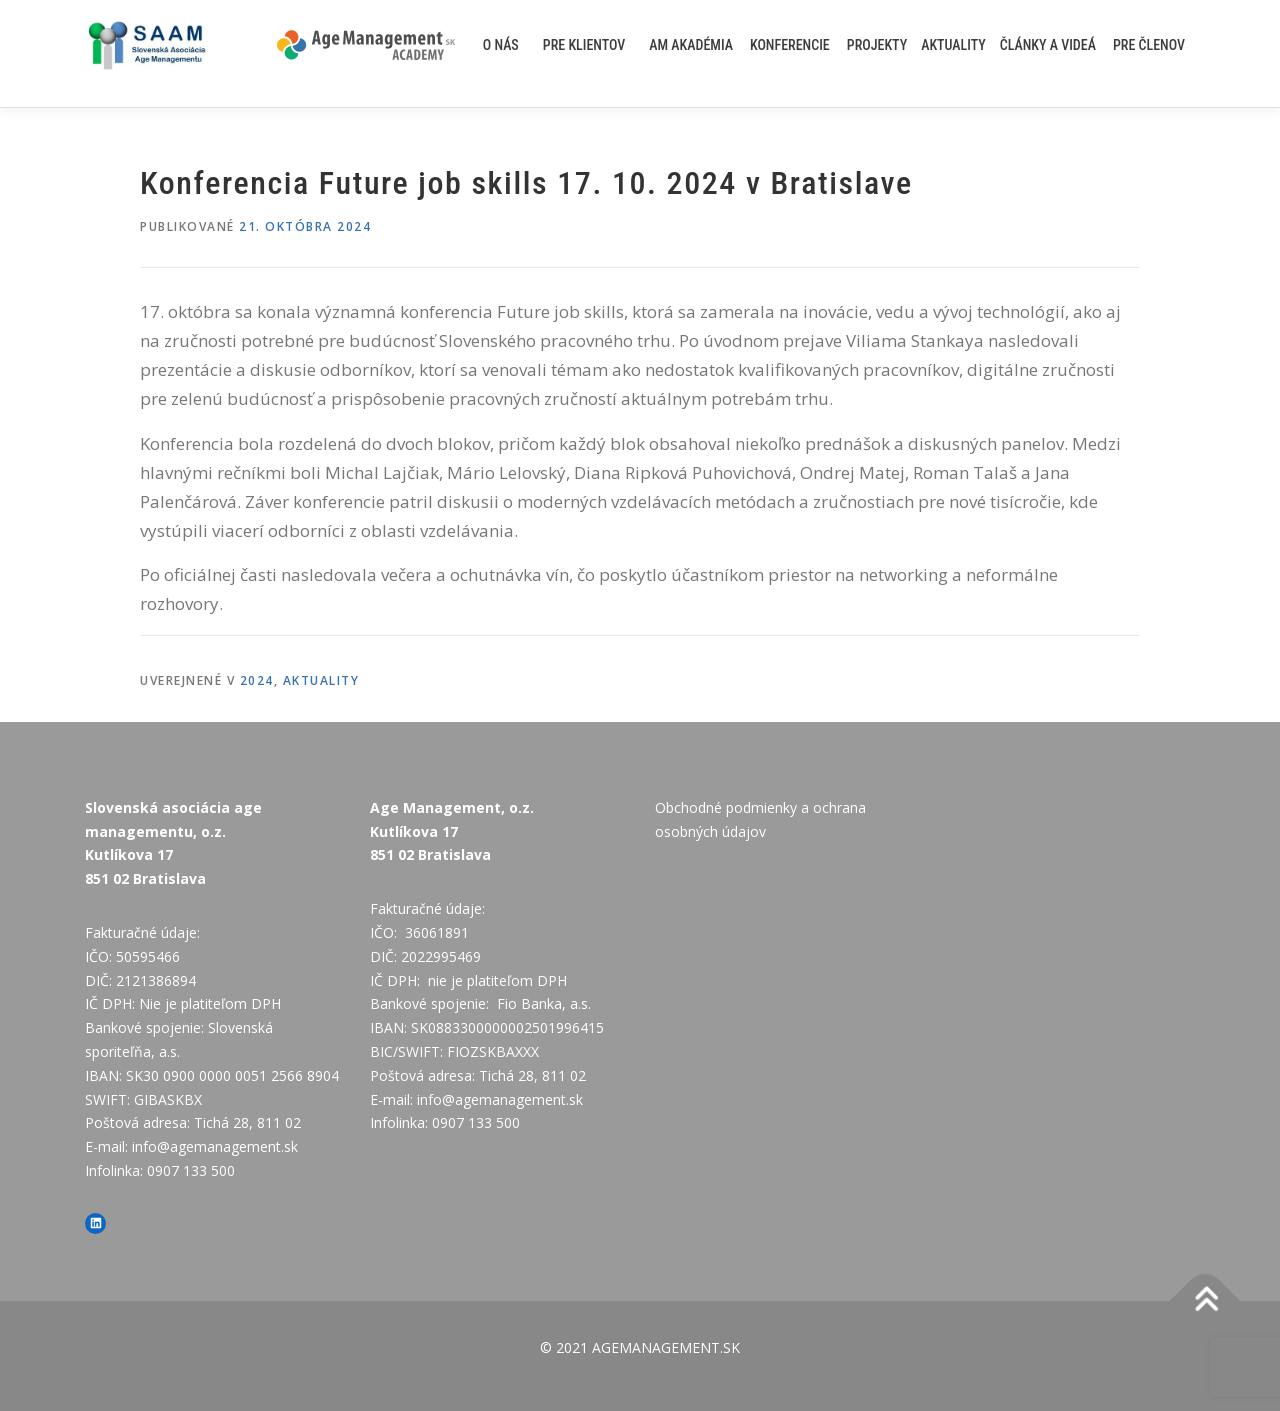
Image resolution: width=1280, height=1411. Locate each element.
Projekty (877, 45)
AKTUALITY (953, 45)
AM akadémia (691, 45)
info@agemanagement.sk (215, 1146)
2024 (257, 680)
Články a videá (1048, 45)
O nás (501, 45)
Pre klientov (584, 45)
